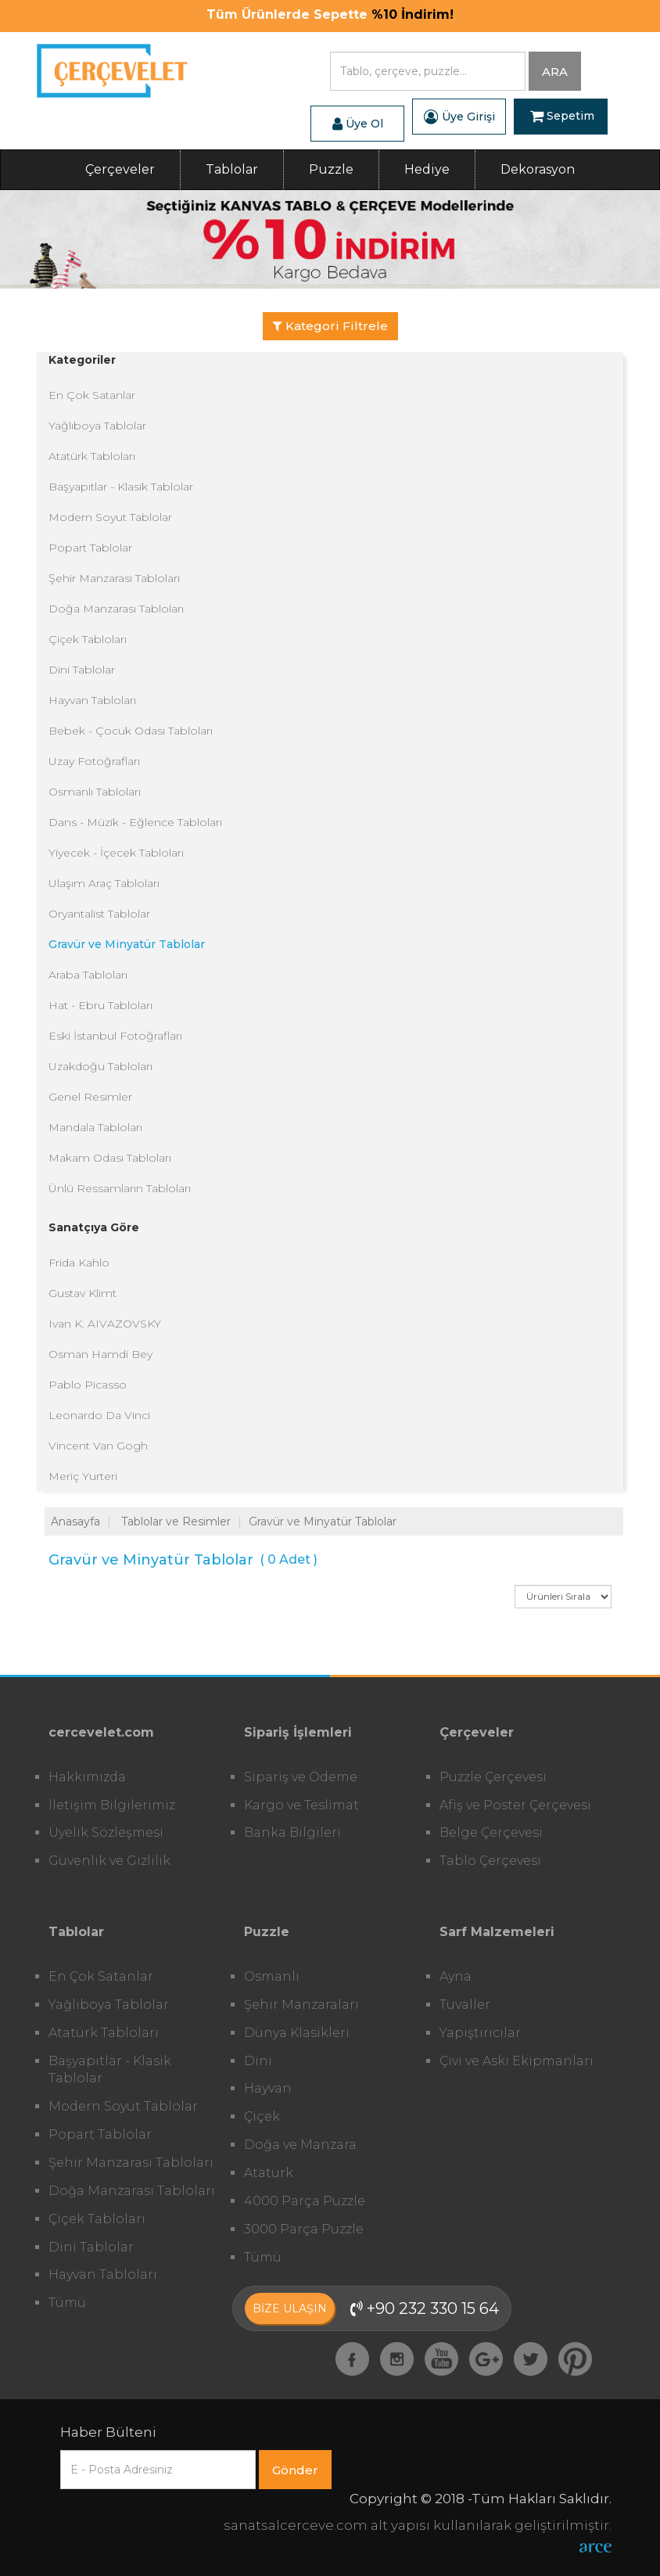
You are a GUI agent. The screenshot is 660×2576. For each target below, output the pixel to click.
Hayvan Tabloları (92, 700)
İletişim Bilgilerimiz (111, 1805)
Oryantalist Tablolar (99, 914)
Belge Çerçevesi (491, 1832)
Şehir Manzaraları (301, 2004)
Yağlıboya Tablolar (97, 426)
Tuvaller (464, 2004)
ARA (555, 71)
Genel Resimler (90, 1097)
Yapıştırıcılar (480, 2032)
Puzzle (331, 169)
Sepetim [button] (562, 117)
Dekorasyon (537, 169)
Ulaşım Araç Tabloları (104, 883)
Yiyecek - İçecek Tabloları (116, 853)
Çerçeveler (120, 169)
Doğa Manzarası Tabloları (116, 609)
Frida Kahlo (78, 1263)
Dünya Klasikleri (297, 2032)
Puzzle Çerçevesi (493, 1776)
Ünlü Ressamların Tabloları (119, 1188)
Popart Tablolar (90, 548)
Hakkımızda (87, 1776)
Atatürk (268, 2172)
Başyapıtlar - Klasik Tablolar (120, 487)
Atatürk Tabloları (91, 456)
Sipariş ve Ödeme (300, 1776)
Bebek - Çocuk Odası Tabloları (130, 731)
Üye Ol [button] (357, 124)
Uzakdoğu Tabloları (100, 1066)
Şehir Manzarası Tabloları (114, 578)
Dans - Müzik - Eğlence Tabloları (135, 822)
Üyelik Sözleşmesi (105, 1832)
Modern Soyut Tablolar (110, 517)
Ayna (455, 1976)
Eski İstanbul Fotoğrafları (115, 1036)
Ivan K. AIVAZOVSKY (104, 1324)
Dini (258, 2060)
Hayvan (268, 2088)
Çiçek (262, 2116)
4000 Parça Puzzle (304, 2200)
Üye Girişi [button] (459, 117)
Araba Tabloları (87, 975)
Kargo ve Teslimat (301, 1805)
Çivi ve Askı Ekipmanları (516, 2060)
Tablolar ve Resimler (176, 1521)
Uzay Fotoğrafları (94, 761)
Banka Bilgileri (292, 1832)
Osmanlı (272, 1976)
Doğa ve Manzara (300, 2144)
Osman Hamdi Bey (100, 1354)
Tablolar (232, 169)
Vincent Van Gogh (98, 1446)
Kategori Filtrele (330, 325)
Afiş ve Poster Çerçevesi (515, 1805)
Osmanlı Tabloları (94, 792)
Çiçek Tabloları (87, 639)
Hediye (427, 169)
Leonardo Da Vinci (99, 1415)
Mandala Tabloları (95, 1127)
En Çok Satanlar (91, 395)
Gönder (295, 2470)
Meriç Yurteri (82, 1476)
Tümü (67, 2302)
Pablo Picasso (87, 1385)
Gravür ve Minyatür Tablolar (126, 944)
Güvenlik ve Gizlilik (109, 1860)
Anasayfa (75, 1521)
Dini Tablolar (81, 670)
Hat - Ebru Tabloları (100, 1005)
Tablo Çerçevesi (490, 1860)
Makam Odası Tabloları (109, 1158)
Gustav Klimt (82, 1293)
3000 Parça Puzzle (304, 2229)
